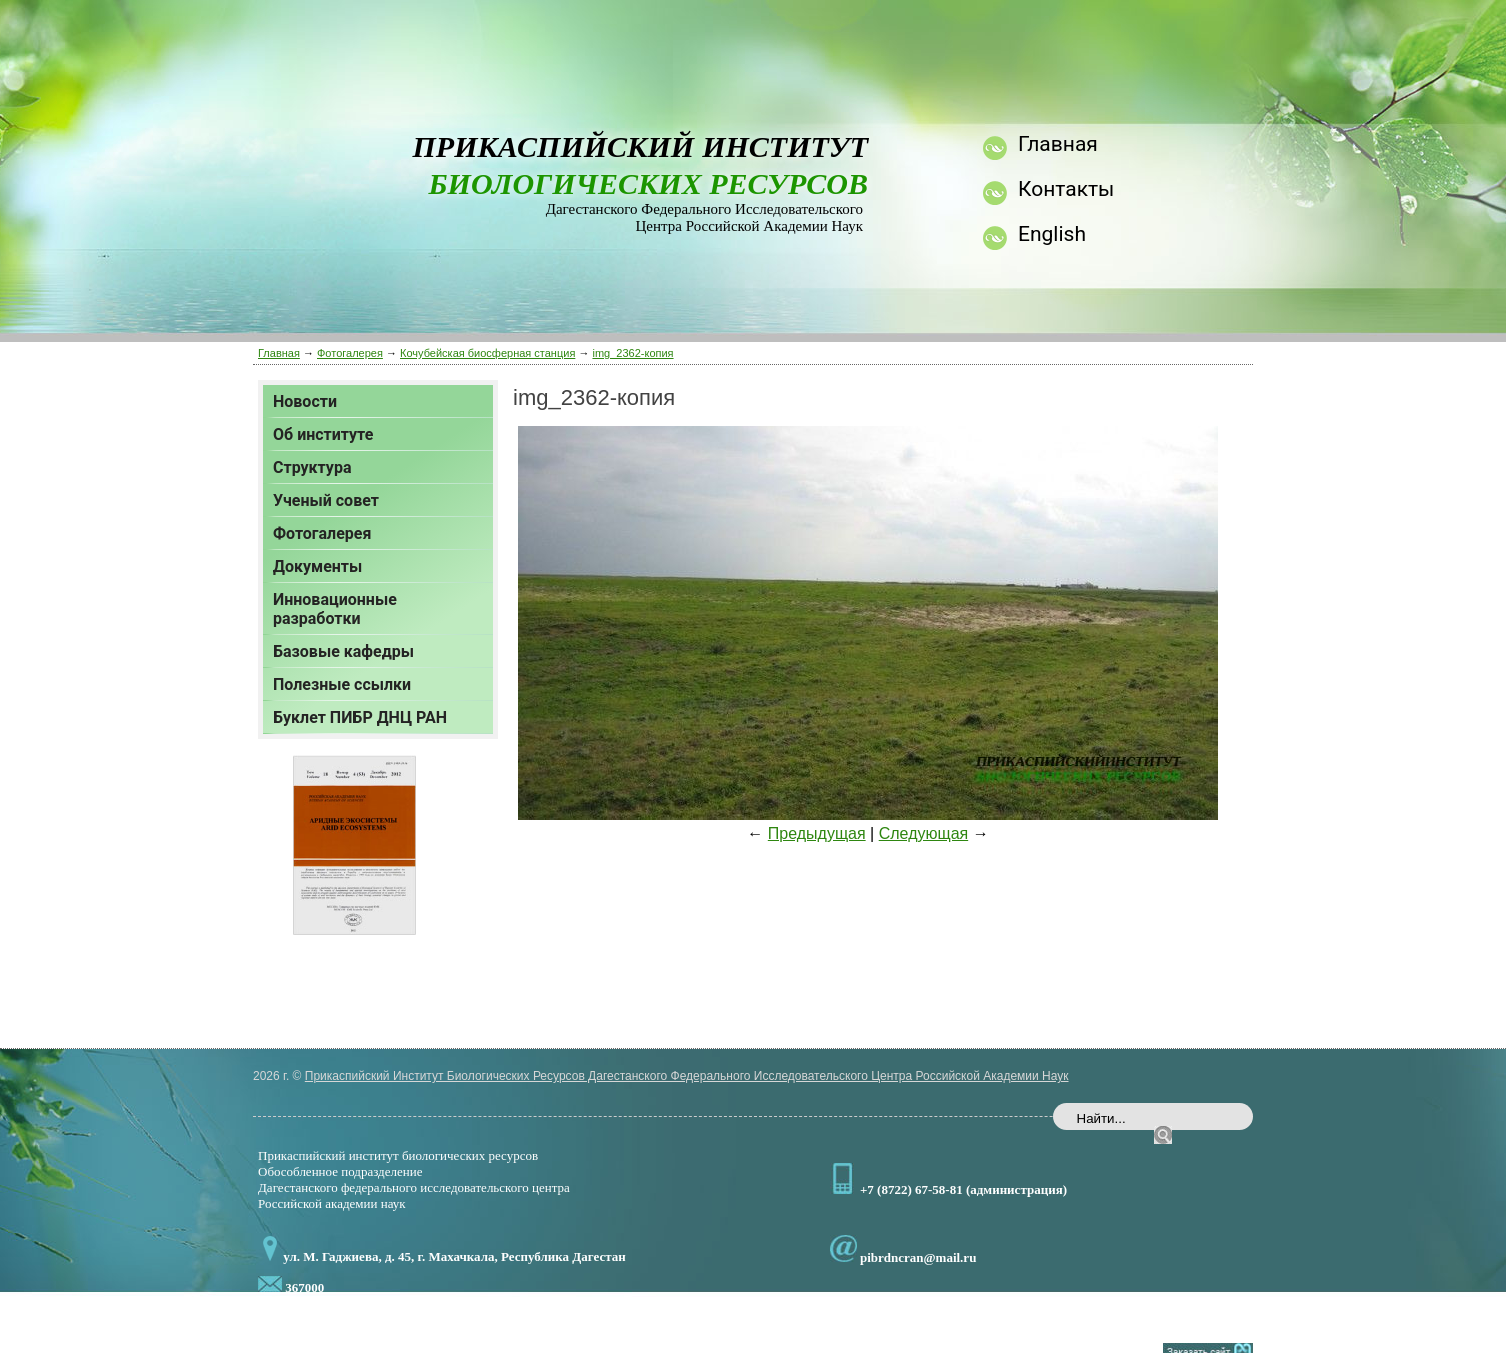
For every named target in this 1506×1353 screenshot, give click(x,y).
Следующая (924, 833)
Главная (279, 353)
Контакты (1066, 189)
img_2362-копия (632, 353)
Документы (317, 566)
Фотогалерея (350, 353)
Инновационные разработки (335, 609)
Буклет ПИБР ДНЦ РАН (360, 717)
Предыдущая (817, 833)
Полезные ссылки (342, 684)
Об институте (323, 434)
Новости (305, 401)
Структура (312, 467)
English (1052, 234)
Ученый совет (326, 500)
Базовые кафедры (343, 651)
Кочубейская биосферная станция (487, 353)
